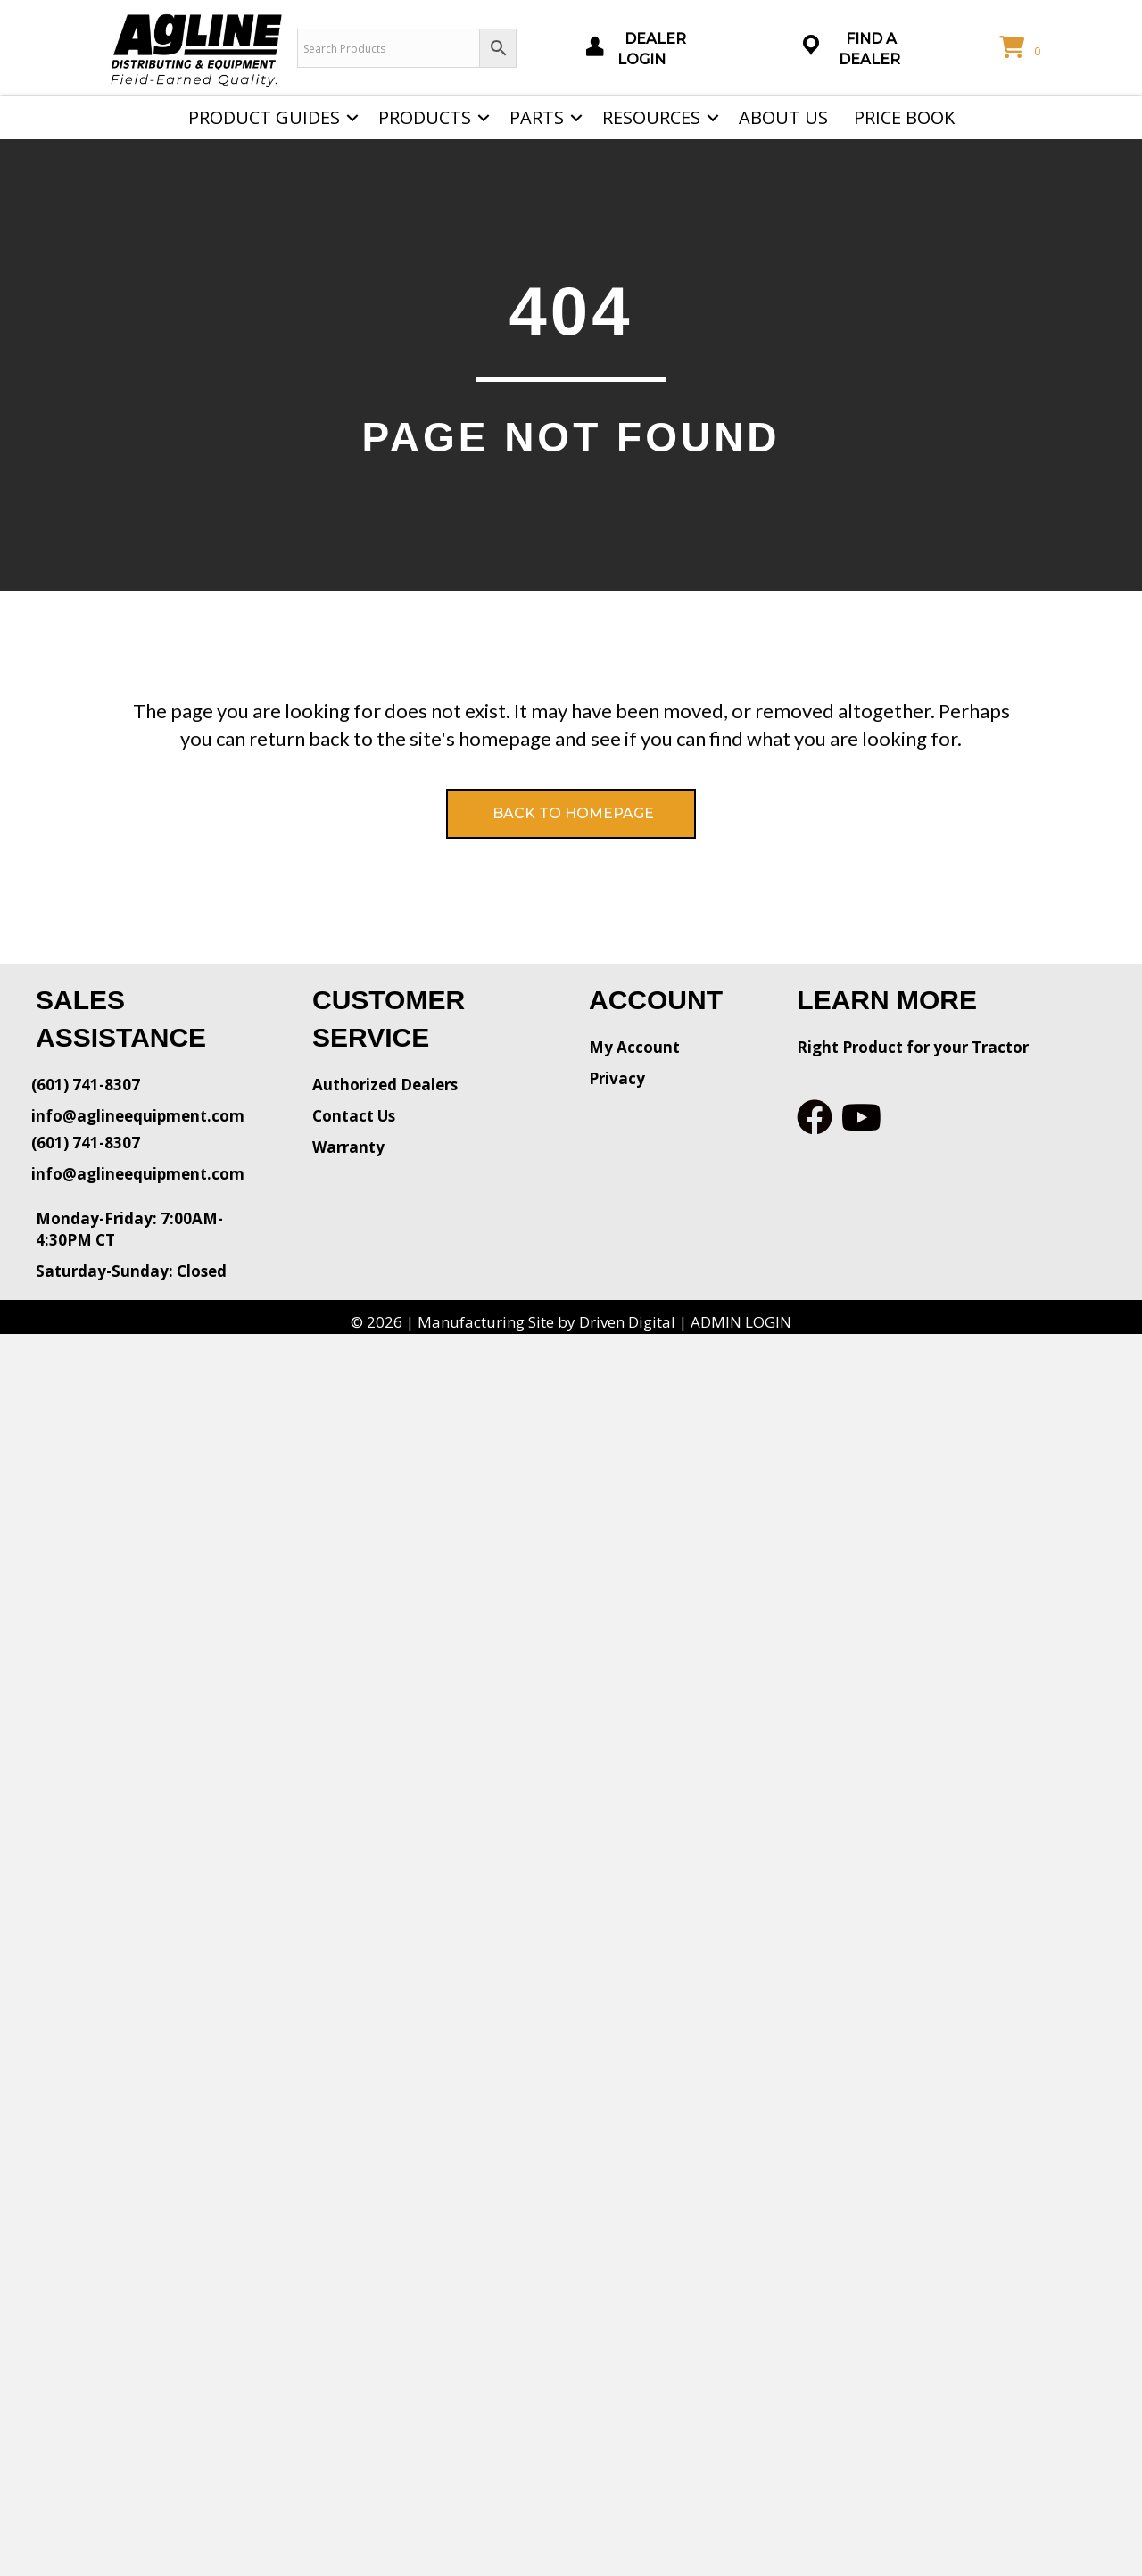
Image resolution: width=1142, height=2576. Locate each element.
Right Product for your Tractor (913, 1047)
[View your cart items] (1022, 48)
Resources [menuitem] (651, 117)
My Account (634, 1047)
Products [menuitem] (424, 117)
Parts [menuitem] (536, 117)
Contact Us (353, 1116)
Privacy (617, 1078)
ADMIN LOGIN (741, 1322)
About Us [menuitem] (783, 117)
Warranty (348, 1147)
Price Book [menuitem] (904, 117)
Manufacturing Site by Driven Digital (546, 1322)
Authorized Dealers (385, 1084)
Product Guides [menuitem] (264, 117)
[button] (352, 117)
